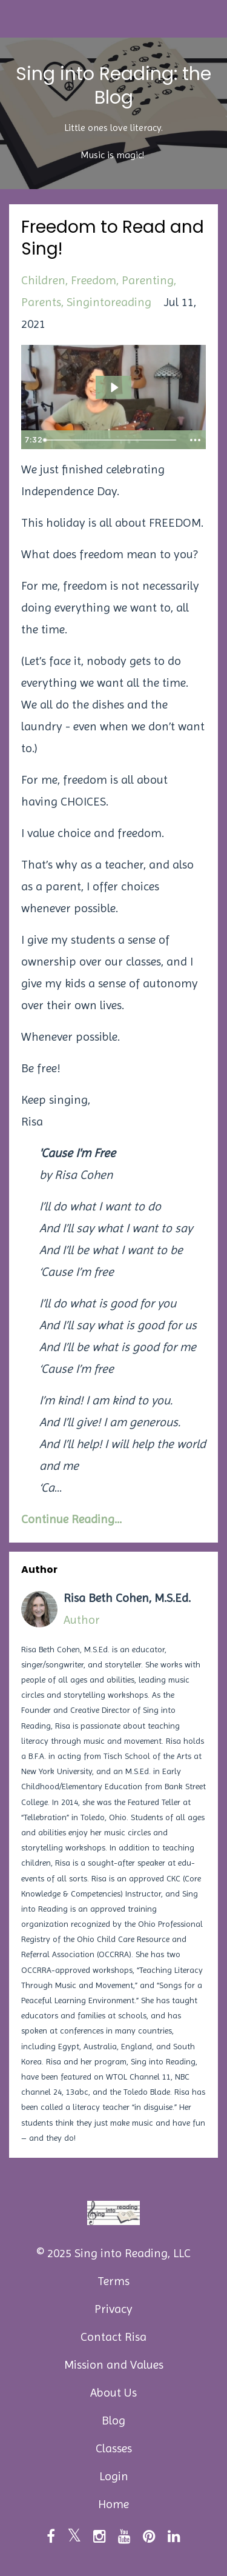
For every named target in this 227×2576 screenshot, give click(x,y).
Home (113, 2504)
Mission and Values (113, 2365)
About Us (113, 2393)
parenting (148, 280)
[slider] (111, 440)
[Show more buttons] (194, 440)
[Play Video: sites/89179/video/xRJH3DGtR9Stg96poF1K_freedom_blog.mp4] (114, 387)
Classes (114, 2448)
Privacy (113, 2309)
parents (41, 302)
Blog (113, 2421)
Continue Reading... (71, 1519)
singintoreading (109, 302)
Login (113, 2476)
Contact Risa (113, 2337)
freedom (93, 280)
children (43, 280)
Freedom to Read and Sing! (112, 238)
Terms (113, 2281)
